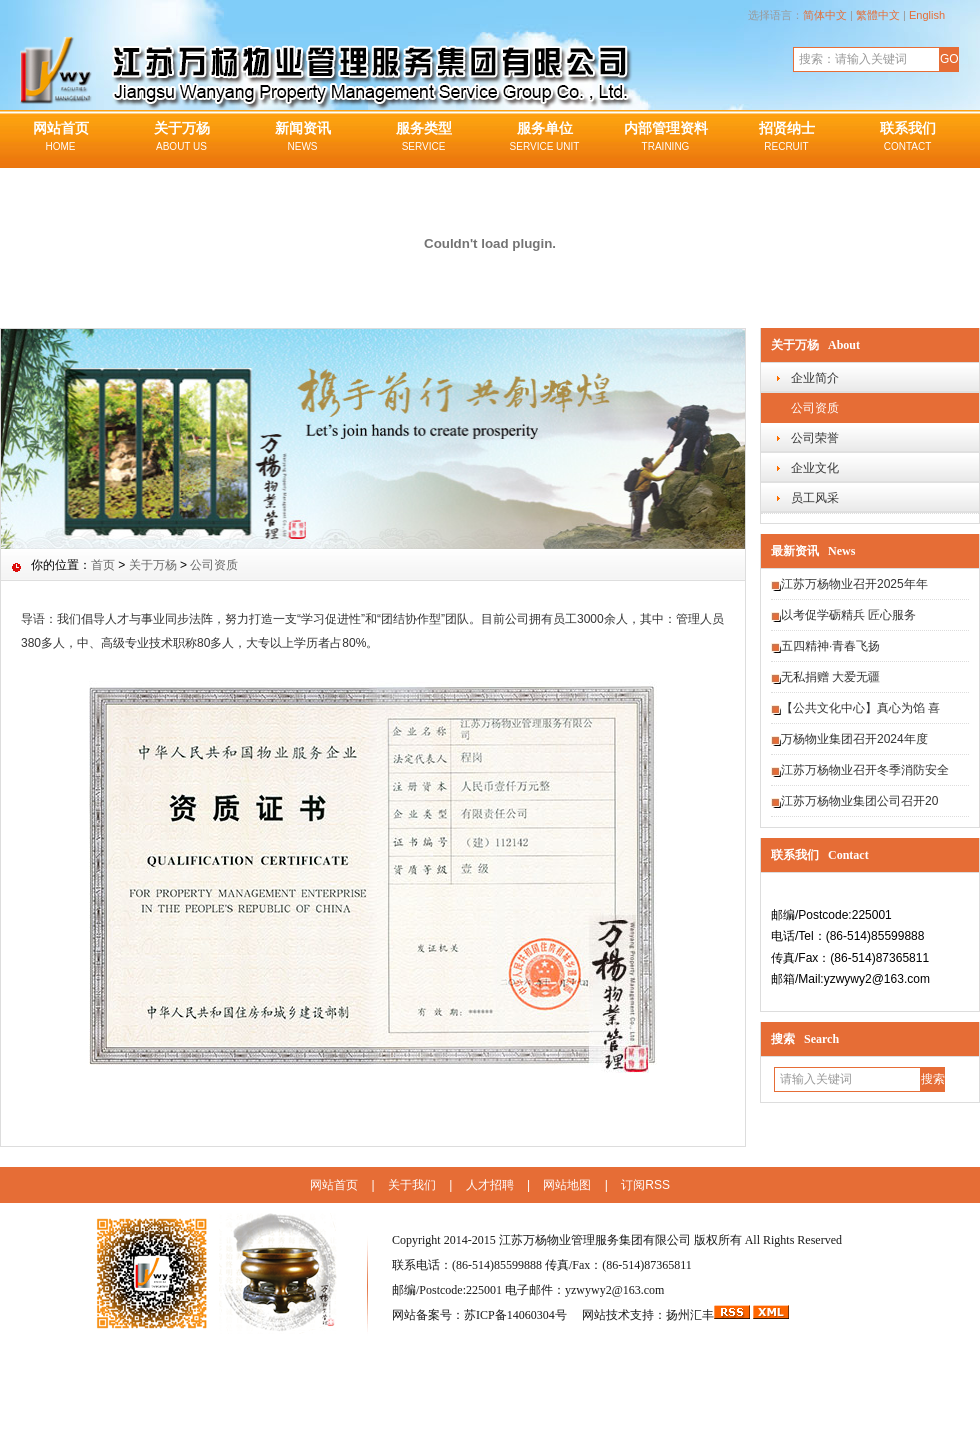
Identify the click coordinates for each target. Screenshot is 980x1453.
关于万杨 (181, 138)
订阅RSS (645, 1185)
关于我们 (412, 1185)
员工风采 (815, 498)
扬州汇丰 (690, 1315)
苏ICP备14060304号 (517, 1315)
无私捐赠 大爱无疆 (830, 677)
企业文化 (815, 468)
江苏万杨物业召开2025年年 (854, 584)
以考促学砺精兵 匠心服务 (848, 615)
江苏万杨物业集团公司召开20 (859, 801)
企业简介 (815, 378)
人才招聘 (490, 1185)
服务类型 (423, 138)
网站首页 (60, 138)
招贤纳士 (786, 138)
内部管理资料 (665, 138)
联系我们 (907, 138)
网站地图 (567, 1185)
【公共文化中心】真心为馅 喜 (860, 708)
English (927, 15)
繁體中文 (878, 15)
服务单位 (544, 138)
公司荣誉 (815, 438)
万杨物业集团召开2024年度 (854, 739)
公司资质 (815, 408)
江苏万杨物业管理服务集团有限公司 (595, 1240)
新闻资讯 (302, 138)
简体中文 (825, 15)
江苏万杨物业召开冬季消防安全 (865, 770)
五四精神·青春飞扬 (830, 646)
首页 (103, 565)
